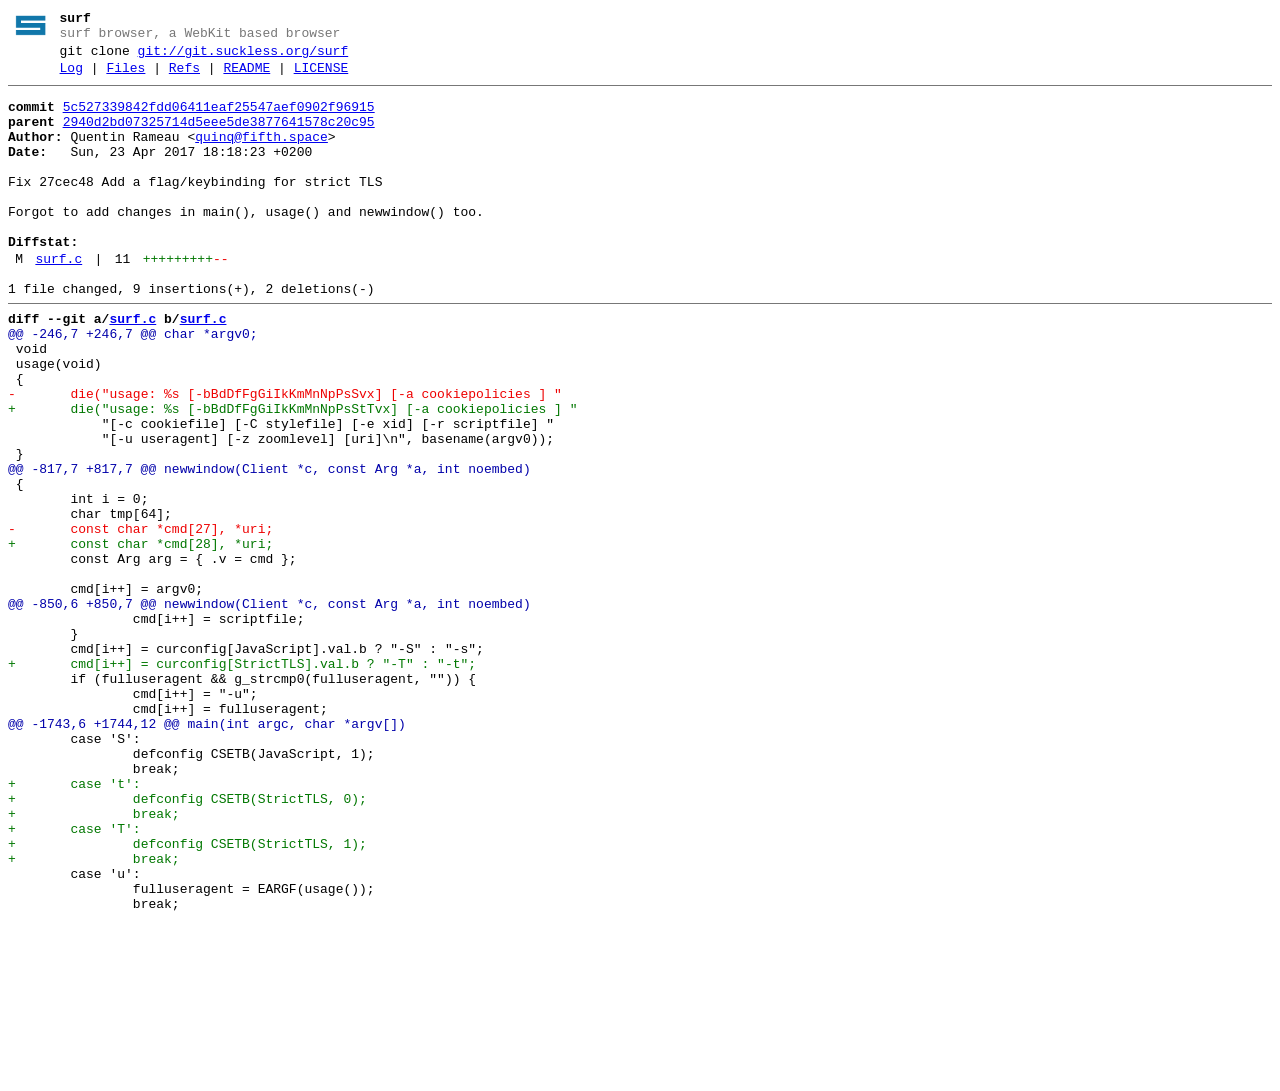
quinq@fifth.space (261, 155)
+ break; (94, 961)
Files (125, 77)
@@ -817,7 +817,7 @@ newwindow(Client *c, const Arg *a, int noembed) (269, 547)
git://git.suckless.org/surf (243, 57)
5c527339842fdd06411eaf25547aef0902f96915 (219, 119)
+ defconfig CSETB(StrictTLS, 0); (187, 943)
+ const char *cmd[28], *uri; (140, 637)
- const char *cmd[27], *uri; (140, 619)
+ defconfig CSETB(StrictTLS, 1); (187, 997)
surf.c (58, 301)
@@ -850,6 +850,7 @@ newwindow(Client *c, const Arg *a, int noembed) (269, 709)
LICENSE (321, 77)
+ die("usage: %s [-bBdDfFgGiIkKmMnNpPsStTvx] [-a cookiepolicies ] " (292, 475)
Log (71, 77)
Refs (184, 77)
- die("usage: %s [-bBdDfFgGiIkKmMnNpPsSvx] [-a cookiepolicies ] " (285, 457)
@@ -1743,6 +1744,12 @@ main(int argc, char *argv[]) (207, 853)
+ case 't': (74, 925)
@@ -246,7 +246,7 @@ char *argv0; (133, 385)
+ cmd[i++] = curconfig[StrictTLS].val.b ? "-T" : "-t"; (242, 781)
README (246, 77)
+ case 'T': (74, 979)
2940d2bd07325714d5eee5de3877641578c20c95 (219, 137)
